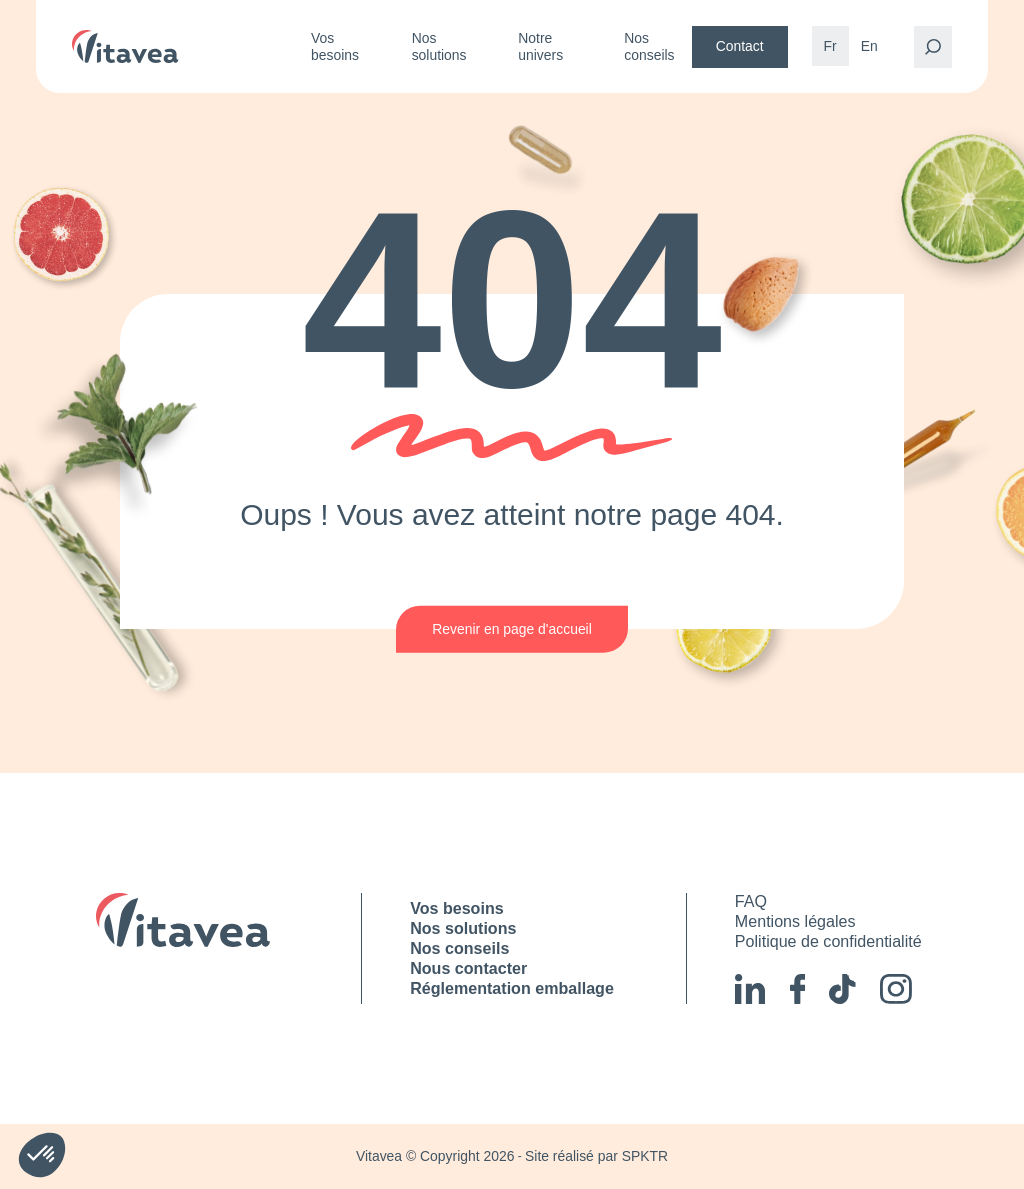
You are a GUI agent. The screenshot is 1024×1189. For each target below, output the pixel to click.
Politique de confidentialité (828, 941)
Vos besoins (335, 46)
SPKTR (645, 1156)
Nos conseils (649, 46)
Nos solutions (439, 46)
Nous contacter (468, 968)
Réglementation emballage (512, 988)
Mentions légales (795, 921)
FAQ (751, 901)
